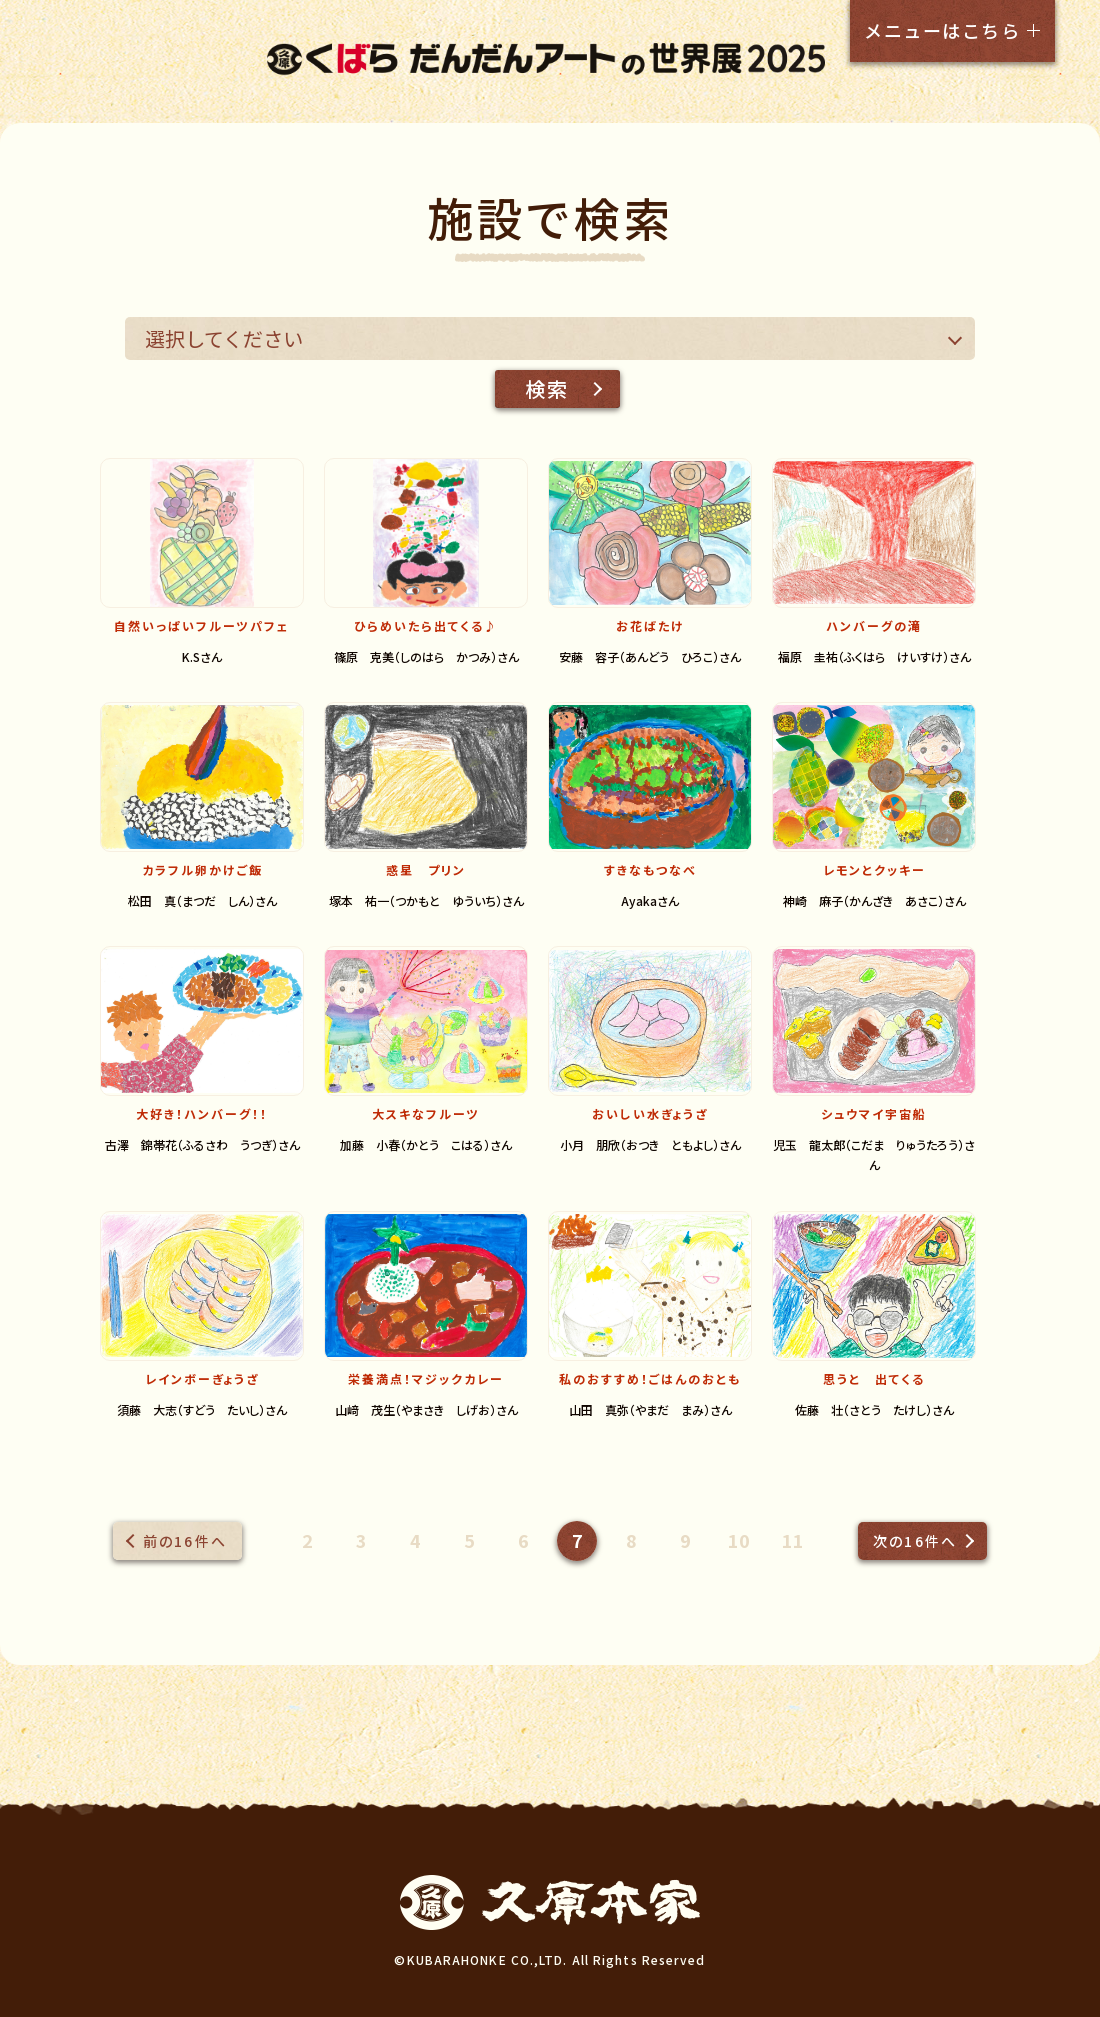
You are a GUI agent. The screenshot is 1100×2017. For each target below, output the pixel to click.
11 (793, 1540)
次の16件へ (915, 1541)
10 (739, 1540)
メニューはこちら (942, 30)
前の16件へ (185, 1541)
